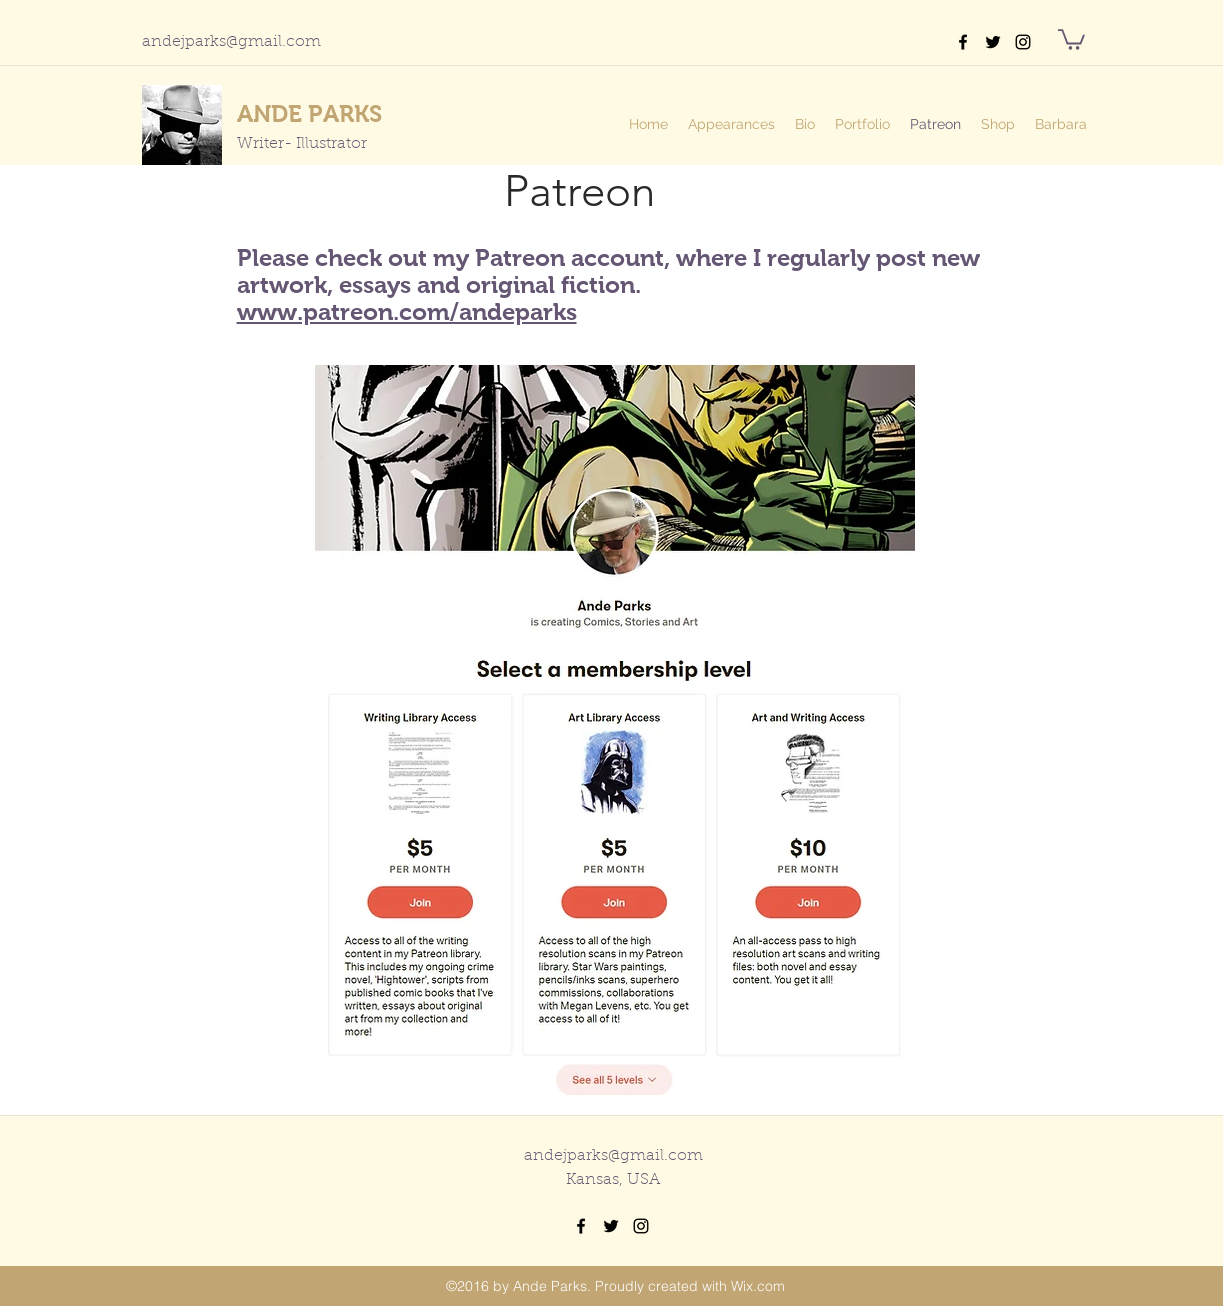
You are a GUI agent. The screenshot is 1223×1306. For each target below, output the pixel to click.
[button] (1071, 38)
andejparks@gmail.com (231, 42)
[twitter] (993, 42)
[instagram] (1023, 42)
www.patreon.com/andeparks (407, 311)
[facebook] (963, 42)
